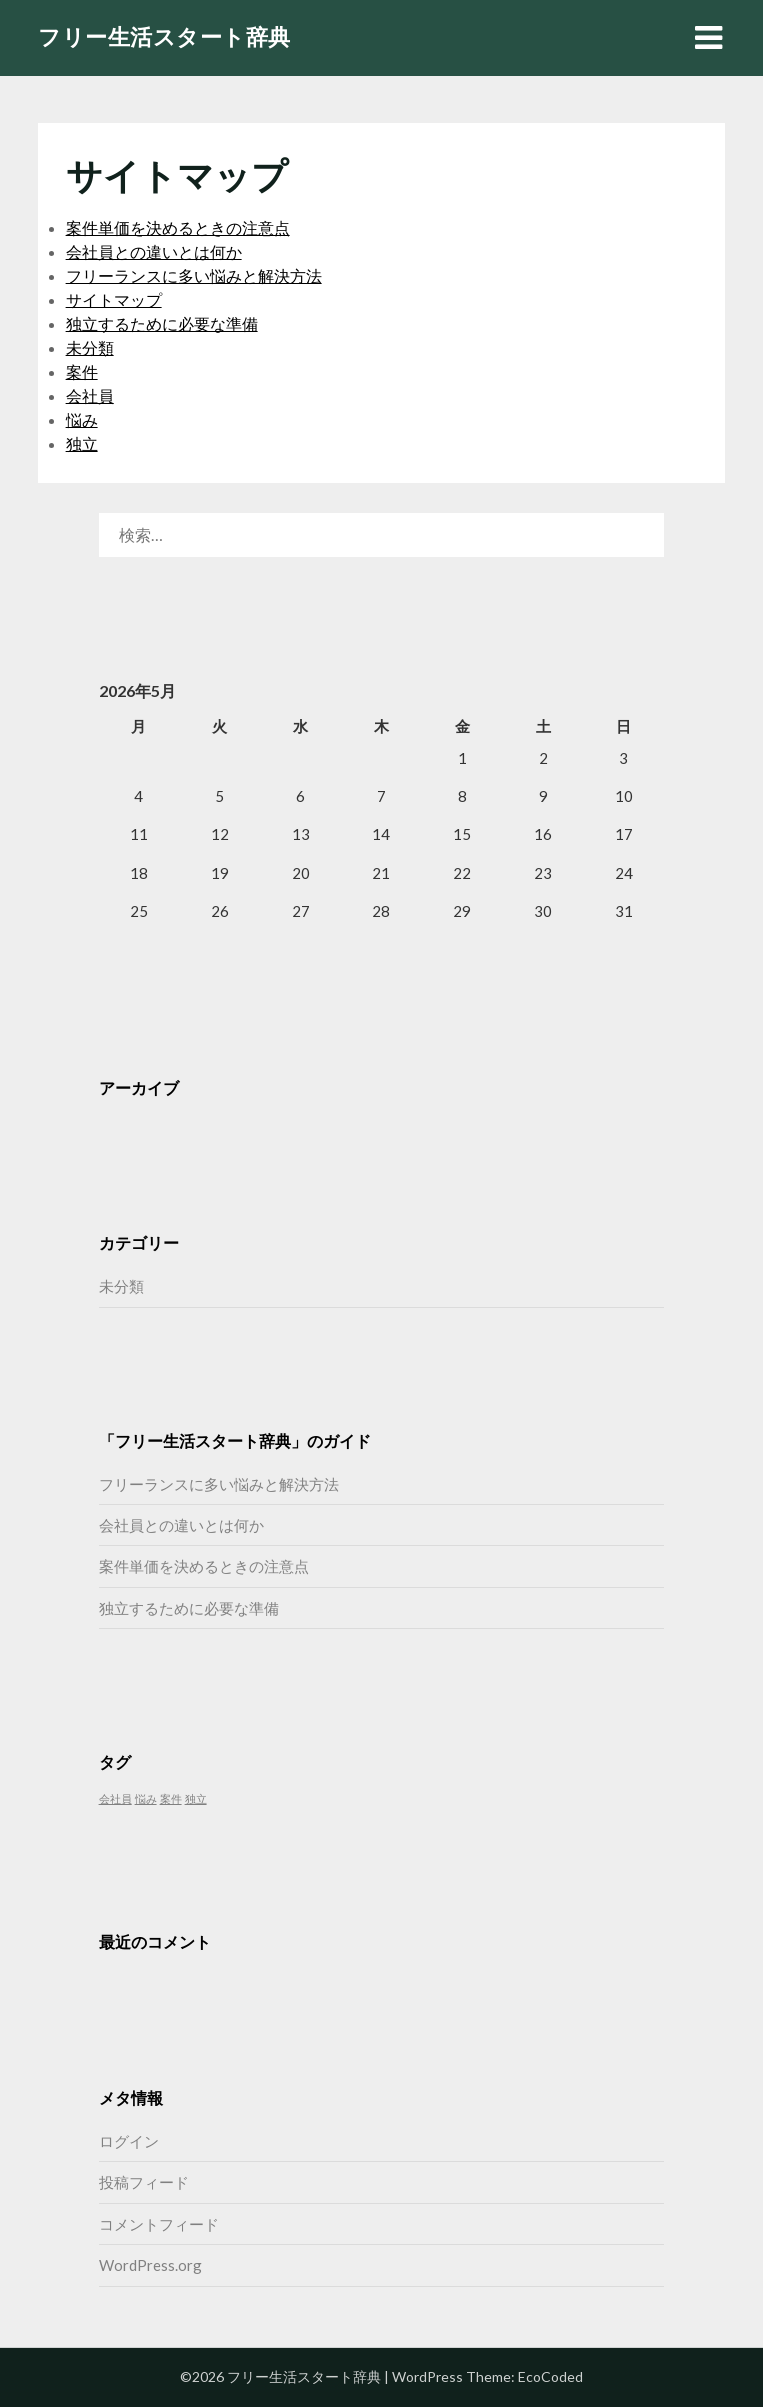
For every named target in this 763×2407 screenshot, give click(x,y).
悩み (82, 419)
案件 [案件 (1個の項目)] (171, 1798)
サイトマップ (114, 299)
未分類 (90, 347)
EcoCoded (550, 2376)
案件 (82, 371)
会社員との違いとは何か (154, 251)
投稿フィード (144, 2182)
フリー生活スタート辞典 (164, 36)
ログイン (129, 2141)
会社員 (90, 395)
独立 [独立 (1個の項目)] (196, 1798)
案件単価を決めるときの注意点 (178, 227)
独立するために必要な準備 (162, 323)
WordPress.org (150, 2265)
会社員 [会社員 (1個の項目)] (115, 1798)
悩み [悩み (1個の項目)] (146, 1798)
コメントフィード (159, 2224)
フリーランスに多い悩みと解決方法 (194, 275)
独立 (82, 443)
